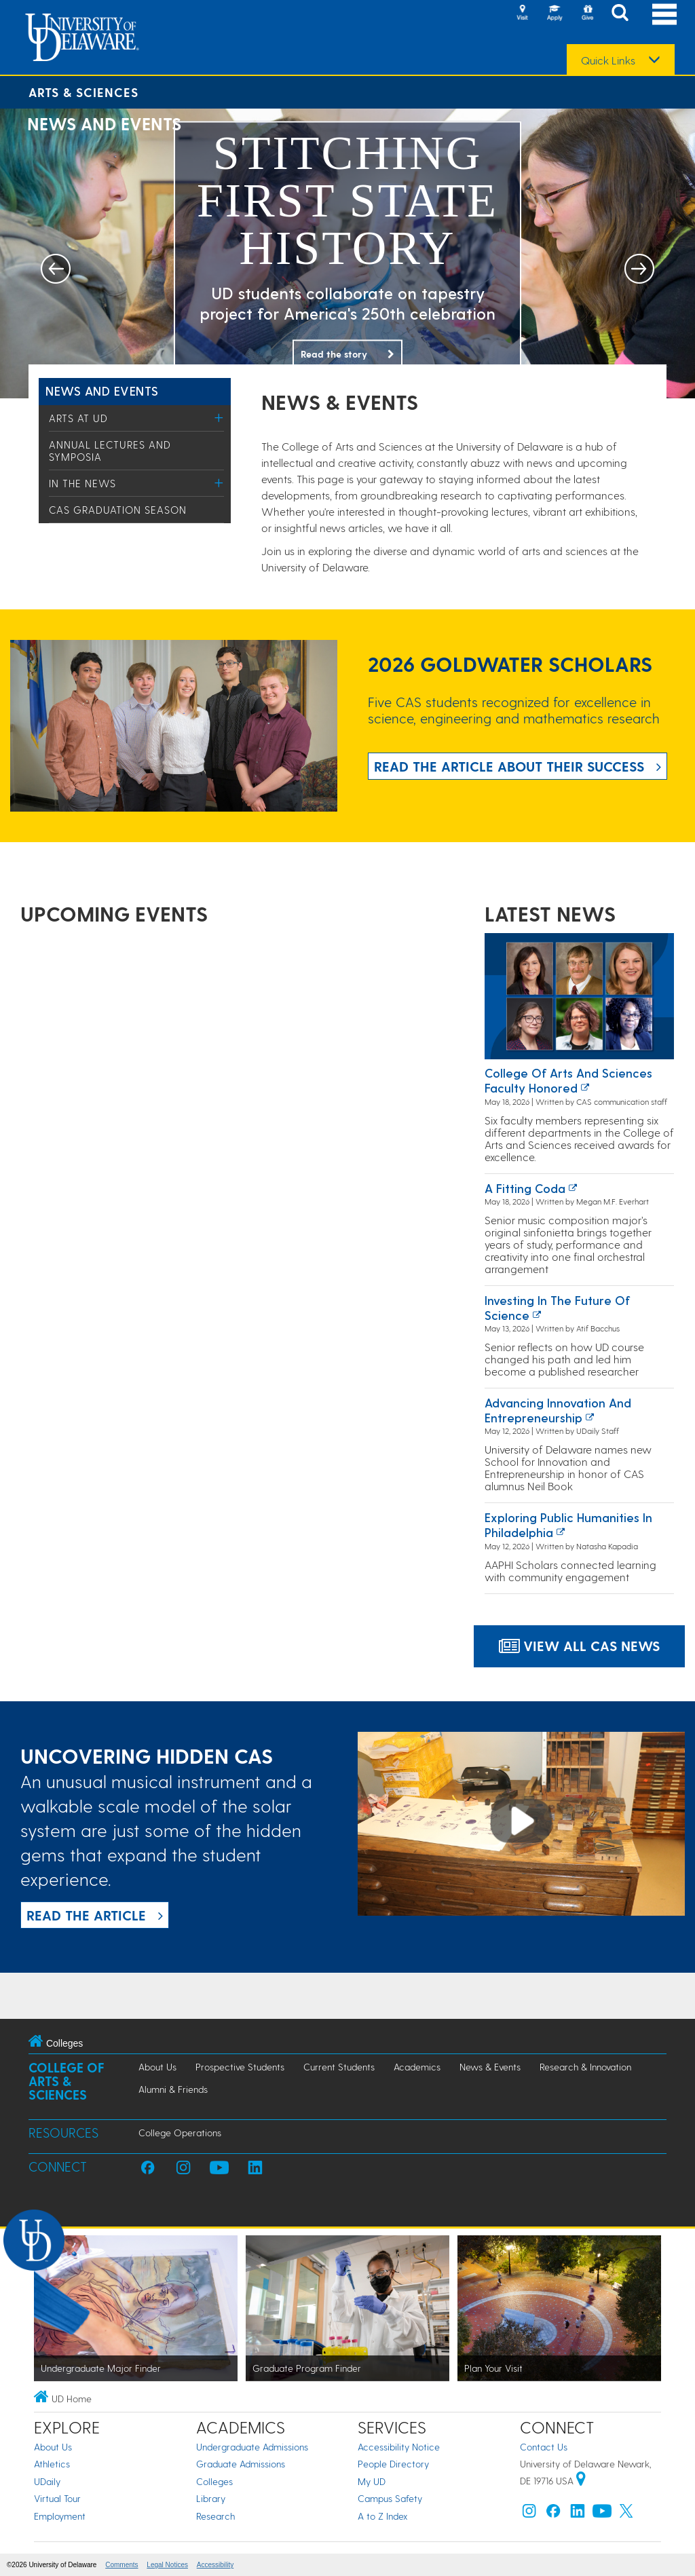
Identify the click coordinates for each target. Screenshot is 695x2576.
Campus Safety (390, 2498)
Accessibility (215, 2565)
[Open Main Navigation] (664, 13)
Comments (121, 2565)
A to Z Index (383, 2516)
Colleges (214, 2481)
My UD (372, 2481)
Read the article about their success (509, 766)
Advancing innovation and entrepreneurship (558, 1409)
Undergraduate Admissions (252, 2446)
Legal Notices (167, 2565)
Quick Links (608, 60)
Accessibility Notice (399, 2446)
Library (210, 2498)
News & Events (490, 2066)
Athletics (52, 2463)
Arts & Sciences (83, 92)
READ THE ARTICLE (86, 1915)
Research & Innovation (585, 2066)
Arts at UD (78, 418)
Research (215, 2516)
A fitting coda (525, 1188)
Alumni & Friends (173, 2089)
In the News (82, 483)
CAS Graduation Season (118, 510)
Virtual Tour (57, 2498)
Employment (60, 2516)
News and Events (101, 390)
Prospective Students (239, 2066)
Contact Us (543, 2446)
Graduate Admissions (240, 2463)
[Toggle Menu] (219, 417)
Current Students (339, 2066)
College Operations (179, 2132)
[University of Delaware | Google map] (581, 2480)
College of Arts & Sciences (67, 2081)
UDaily (47, 2481)
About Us (157, 2066)
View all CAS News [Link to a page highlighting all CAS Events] (579, 1645)
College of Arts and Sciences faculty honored (568, 1080)
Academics (417, 2066)
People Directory (393, 2463)
